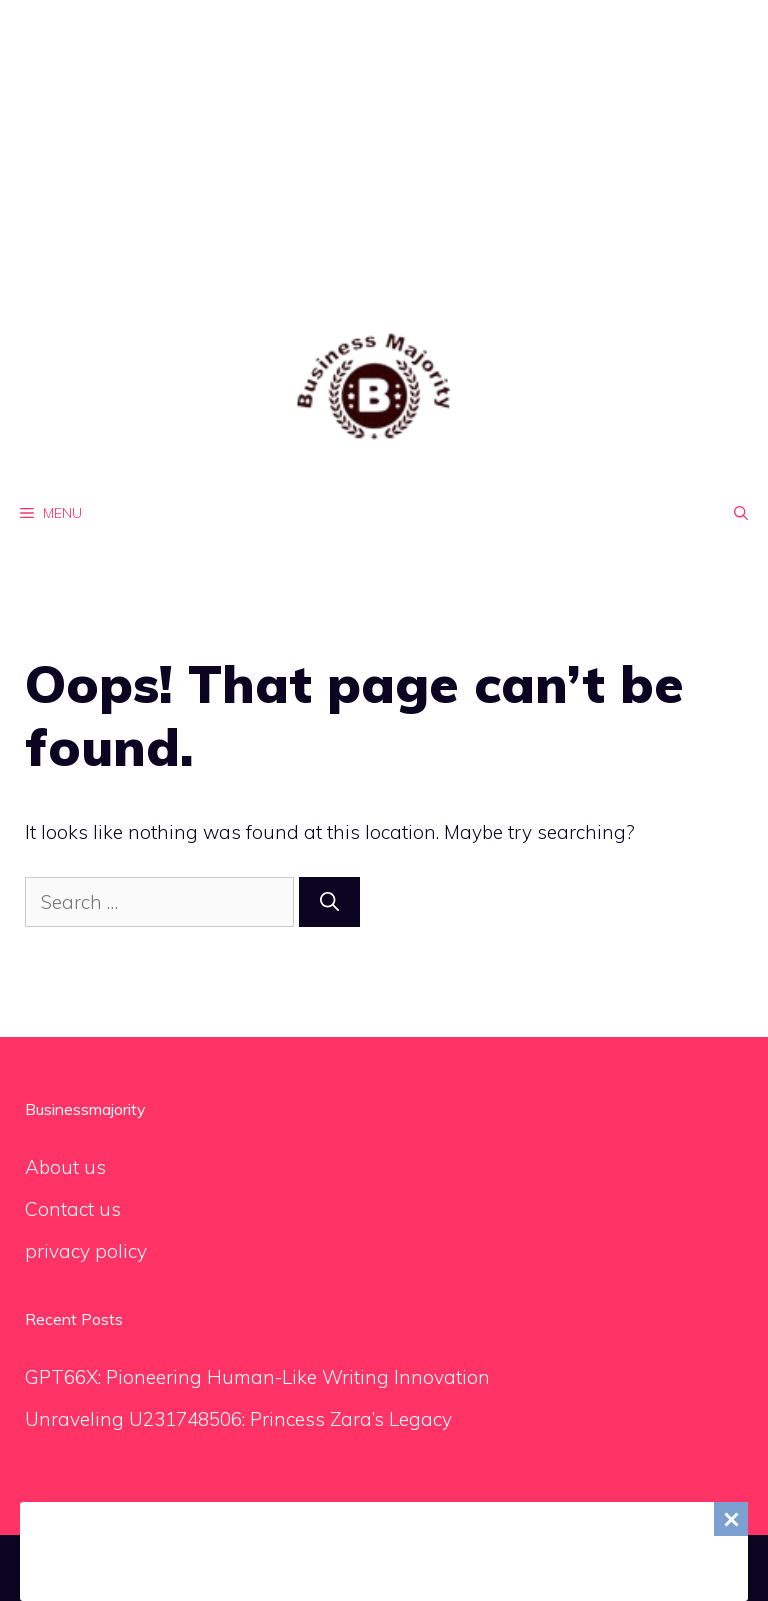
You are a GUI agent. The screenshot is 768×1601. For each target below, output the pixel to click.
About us (65, 1167)
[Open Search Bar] (741, 513)
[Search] (329, 902)
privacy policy (86, 1251)
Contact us (73, 1209)
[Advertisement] (384, 140)
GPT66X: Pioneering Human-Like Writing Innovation (257, 1377)
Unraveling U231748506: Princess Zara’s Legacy (238, 1419)
